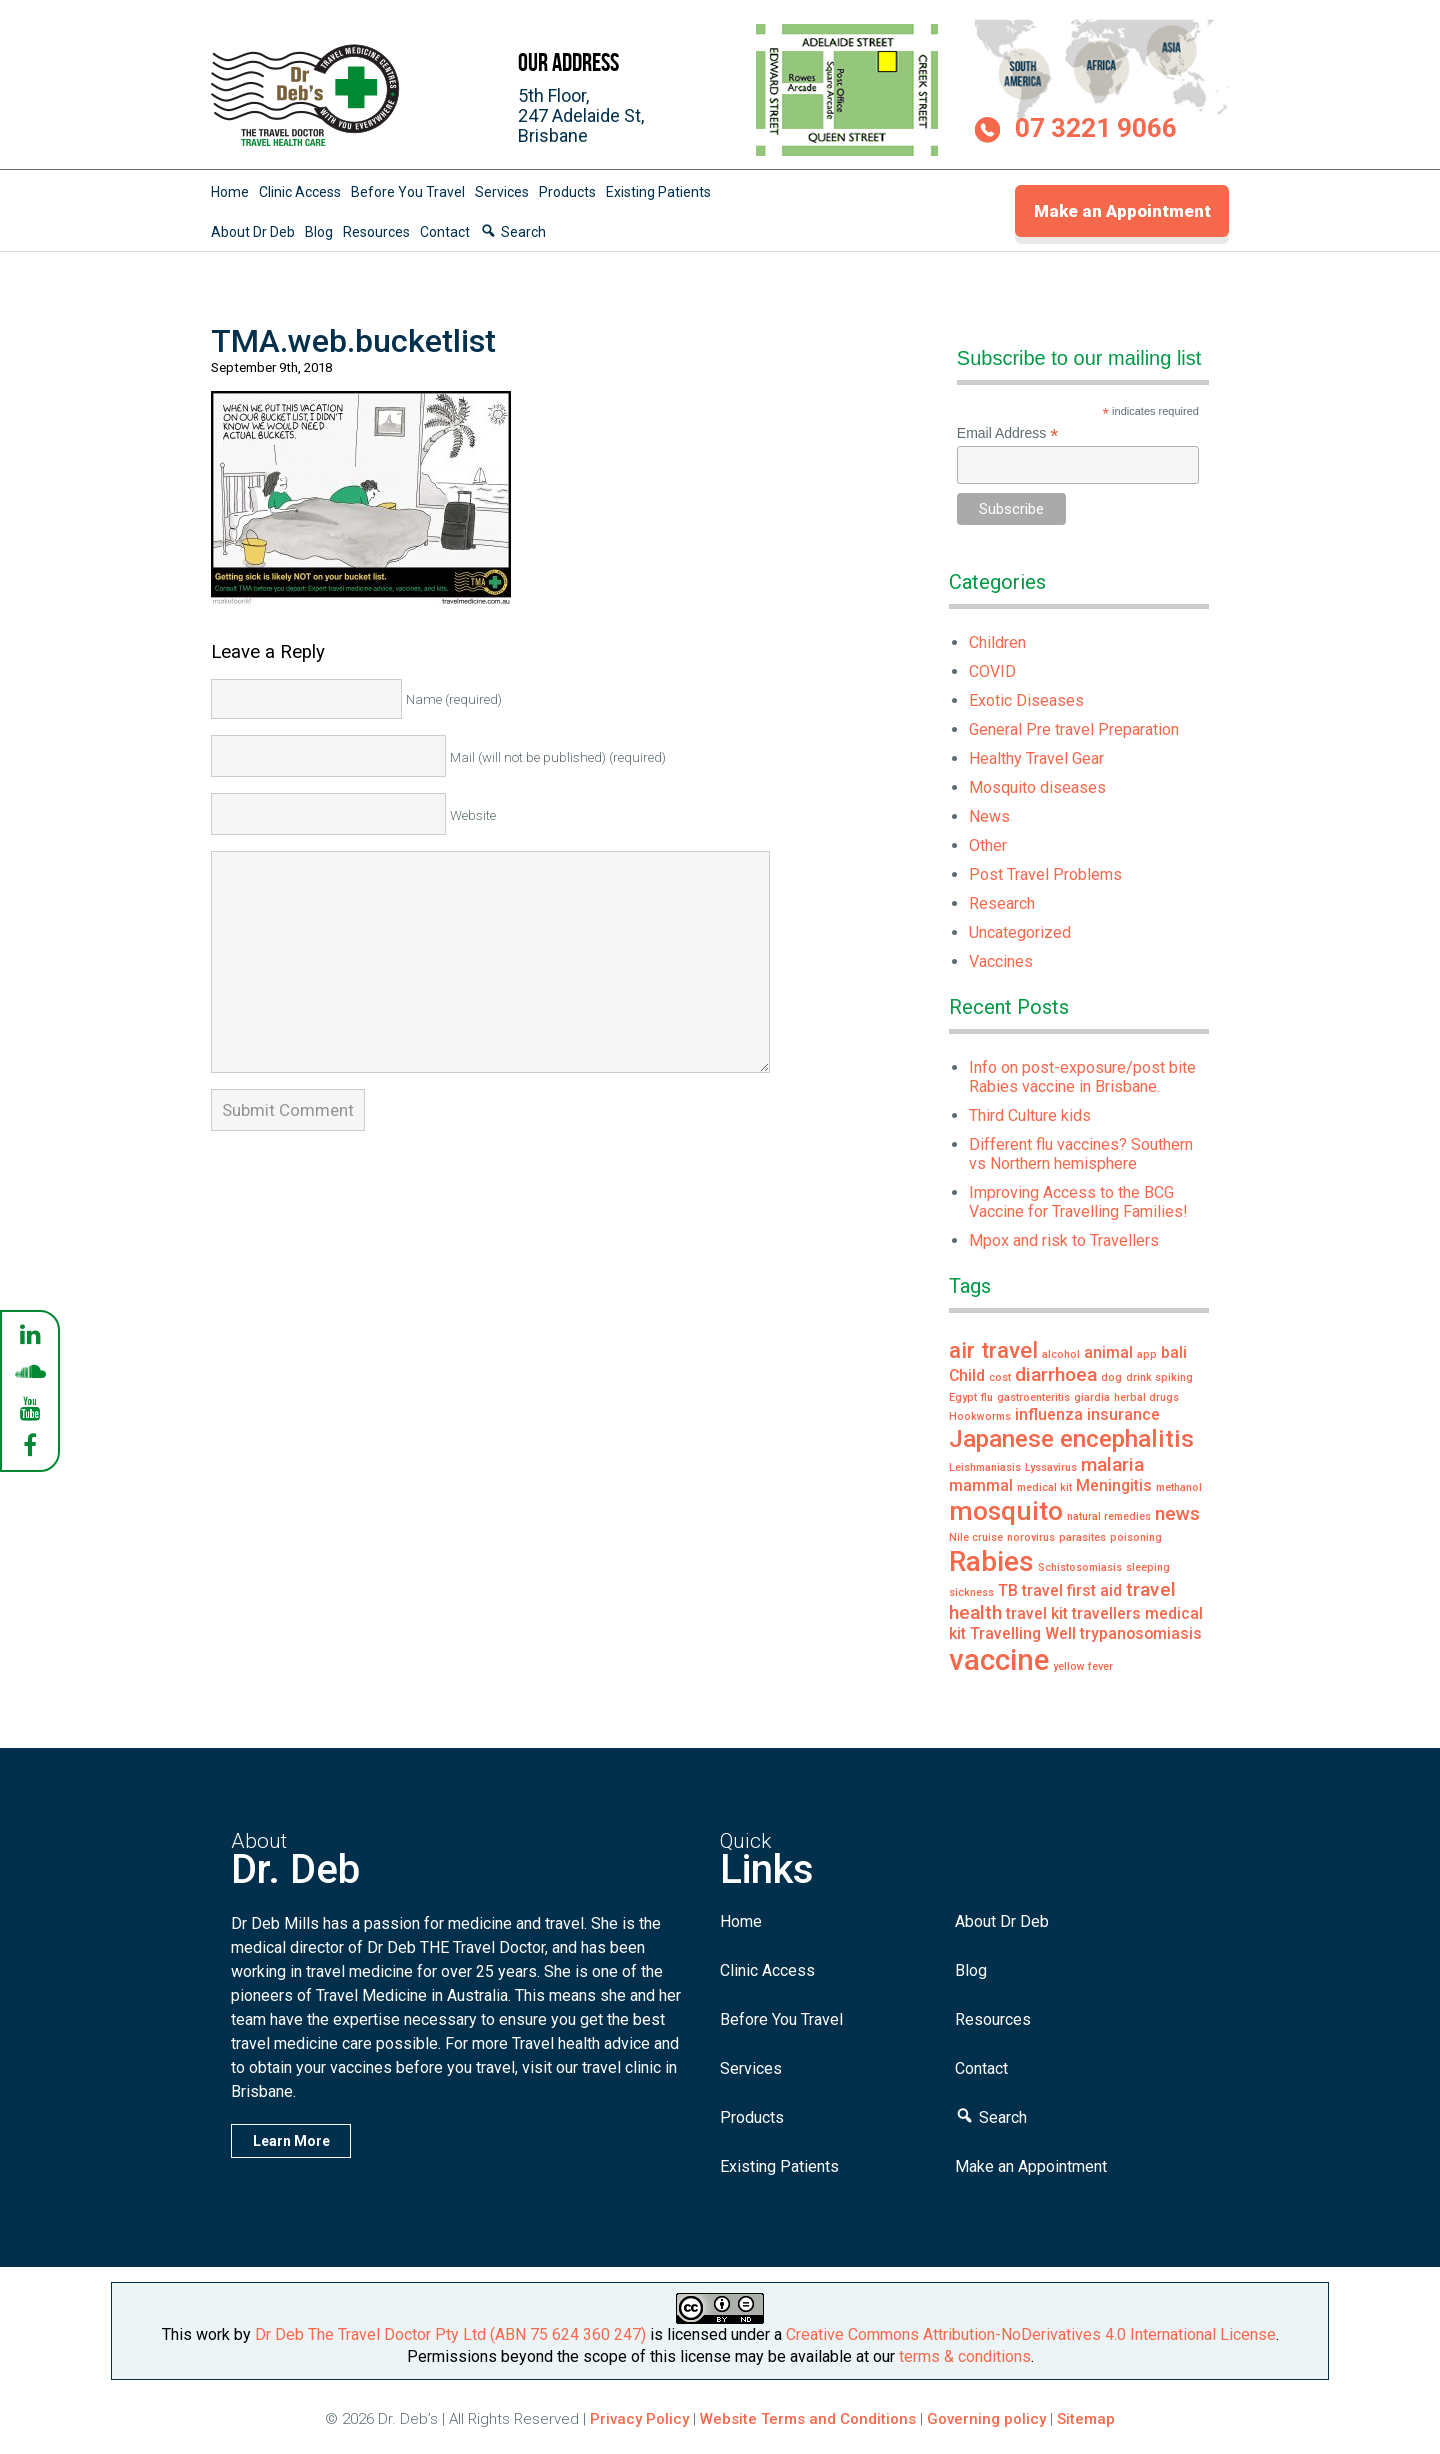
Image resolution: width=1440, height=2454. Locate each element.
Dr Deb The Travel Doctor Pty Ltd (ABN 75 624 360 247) (450, 2334)
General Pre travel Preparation (1074, 729)
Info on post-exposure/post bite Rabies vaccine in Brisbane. (1082, 1077)
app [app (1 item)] (1147, 1354)
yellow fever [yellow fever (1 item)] (1083, 1666)
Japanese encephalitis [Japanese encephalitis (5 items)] (1071, 1438)
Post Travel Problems (1045, 874)
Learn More (291, 2141)
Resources (376, 232)
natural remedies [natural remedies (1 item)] (1109, 1516)
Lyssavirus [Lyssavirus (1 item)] (1051, 1467)
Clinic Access (300, 192)
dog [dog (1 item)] (1111, 1377)
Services (502, 192)
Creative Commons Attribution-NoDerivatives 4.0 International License (1031, 2334)
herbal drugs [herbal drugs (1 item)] (1146, 1397)
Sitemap (1086, 2419)
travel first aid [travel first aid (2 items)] (1072, 1590)
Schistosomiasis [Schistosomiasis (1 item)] (1080, 1567)
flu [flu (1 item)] (987, 1397)
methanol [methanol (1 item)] (1179, 1487)
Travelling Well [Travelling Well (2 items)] (1023, 1633)
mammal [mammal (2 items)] (981, 1485)
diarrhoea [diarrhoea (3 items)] (1056, 1374)
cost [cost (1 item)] (1000, 1377)
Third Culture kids (1030, 1115)
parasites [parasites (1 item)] (1082, 1537)
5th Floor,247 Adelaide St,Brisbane (581, 115)
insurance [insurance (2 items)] (1123, 1414)
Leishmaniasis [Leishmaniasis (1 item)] (985, 1467)
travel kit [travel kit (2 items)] (1037, 1613)
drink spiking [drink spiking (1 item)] (1159, 1377)
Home (230, 192)
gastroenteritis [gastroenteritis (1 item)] (1033, 1397)
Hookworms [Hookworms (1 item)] (980, 1416)
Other (988, 845)
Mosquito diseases (1037, 787)
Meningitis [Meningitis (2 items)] (1114, 1485)
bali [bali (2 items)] (1174, 1352)
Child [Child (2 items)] (967, 1375)
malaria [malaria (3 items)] (1112, 1464)
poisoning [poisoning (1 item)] (1136, 1537)
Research (1002, 903)
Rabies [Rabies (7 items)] (991, 1561)
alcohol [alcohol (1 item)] (1061, 1354)
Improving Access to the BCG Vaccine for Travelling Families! (1078, 1202)
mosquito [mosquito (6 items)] (1006, 1510)
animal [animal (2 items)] (1108, 1352)
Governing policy (988, 2419)
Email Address (1008, 433)
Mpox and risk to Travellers (1064, 1240)
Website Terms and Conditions (808, 2419)
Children (997, 642)
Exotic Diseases (1026, 700)
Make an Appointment (1122, 211)
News (989, 816)
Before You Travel (408, 192)
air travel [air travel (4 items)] (993, 1350)
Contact (445, 232)
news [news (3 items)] (1177, 1513)
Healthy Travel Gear (1036, 758)
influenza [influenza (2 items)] (1049, 1414)
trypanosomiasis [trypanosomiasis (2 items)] (1141, 1633)
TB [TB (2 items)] (1008, 1590)
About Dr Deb (253, 232)
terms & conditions (965, 2356)
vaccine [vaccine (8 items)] (999, 1660)
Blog (319, 232)
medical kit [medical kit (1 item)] (1044, 1487)
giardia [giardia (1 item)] (1092, 1397)
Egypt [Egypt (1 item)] (963, 1397)
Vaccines (1001, 961)
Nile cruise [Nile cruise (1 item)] (976, 1537)
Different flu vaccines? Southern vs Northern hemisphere (1081, 1154)
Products (567, 192)
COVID (992, 671)
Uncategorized (1020, 932)
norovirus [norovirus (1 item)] (1031, 1537)
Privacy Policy (639, 2419)
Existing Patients (658, 192)
